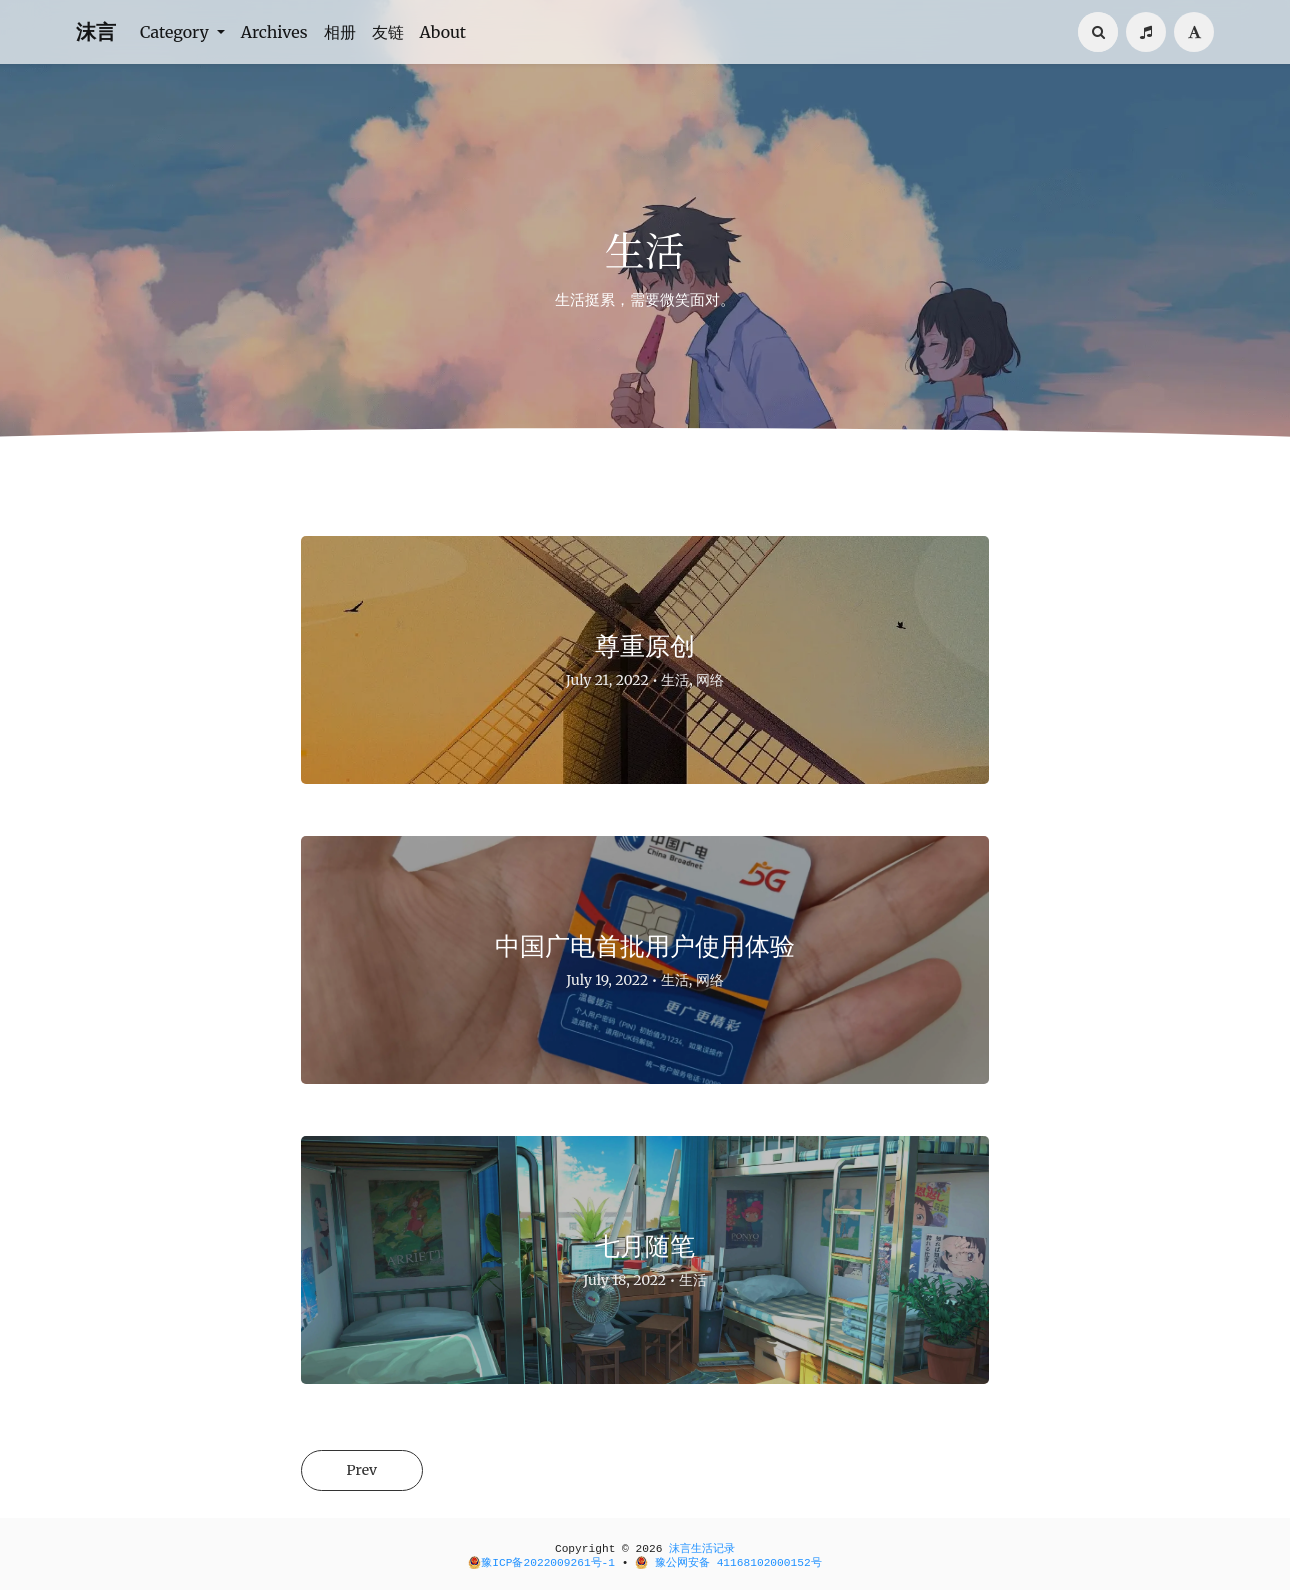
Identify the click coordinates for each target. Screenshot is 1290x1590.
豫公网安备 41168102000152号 (728, 1563)
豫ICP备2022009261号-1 (541, 1563)
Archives (274, 32)
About (443, 32)
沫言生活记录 (702, 1549)
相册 (340, 32)
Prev (362, 1470)
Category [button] (176, 32)
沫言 (96, 31)
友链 (388, 32)
